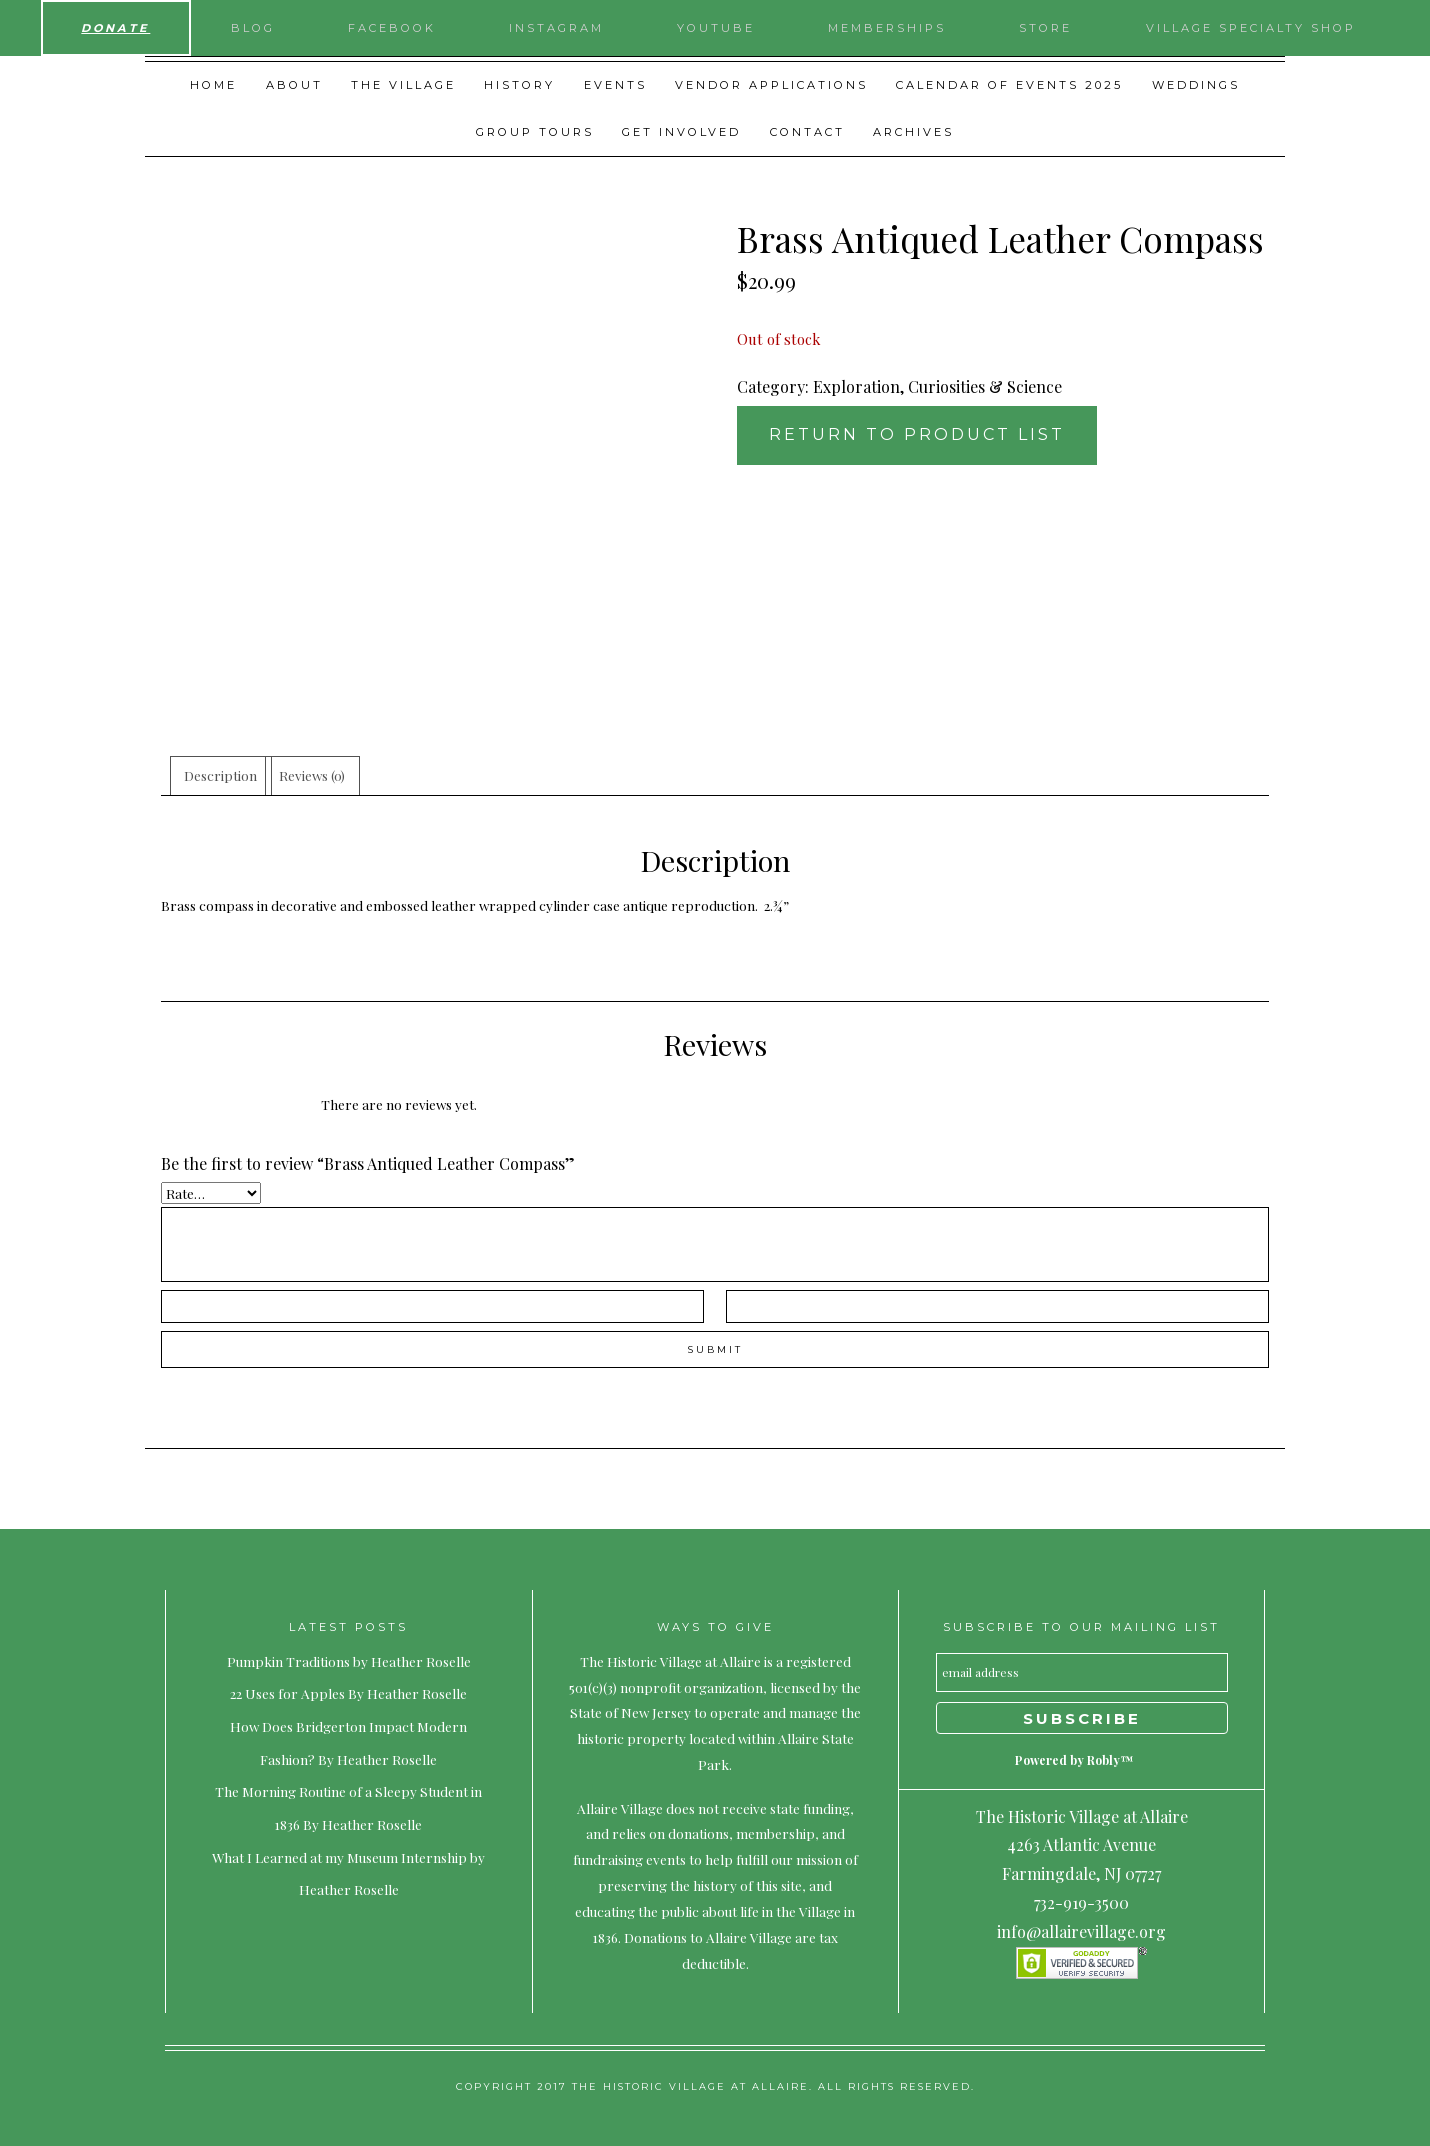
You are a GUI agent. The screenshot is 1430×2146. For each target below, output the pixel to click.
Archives (913, 132)
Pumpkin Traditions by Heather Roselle (349, 1661)
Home (213, 85)
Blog (253, 28)
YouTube (716, 28)
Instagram (556, 28)
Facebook (392, 28)
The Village (403, 85)
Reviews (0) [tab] (312, 775)
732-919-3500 (1081, 1902)
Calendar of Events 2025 (1009, 85)
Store (1045, 28)
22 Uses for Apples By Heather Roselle (348, 1693)
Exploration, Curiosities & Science (937, 386)
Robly (1103, 1760)
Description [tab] (220, 775)
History (519, 85)
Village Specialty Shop (1251, 28)
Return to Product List (917, 434)
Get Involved (681, 132)
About (294, 85)
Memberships (887, 28)
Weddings (1196, 85)
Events (615, 85)
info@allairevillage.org (1081, 1931)
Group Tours (535, 132)
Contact (807, 132)
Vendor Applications (771, 85)
